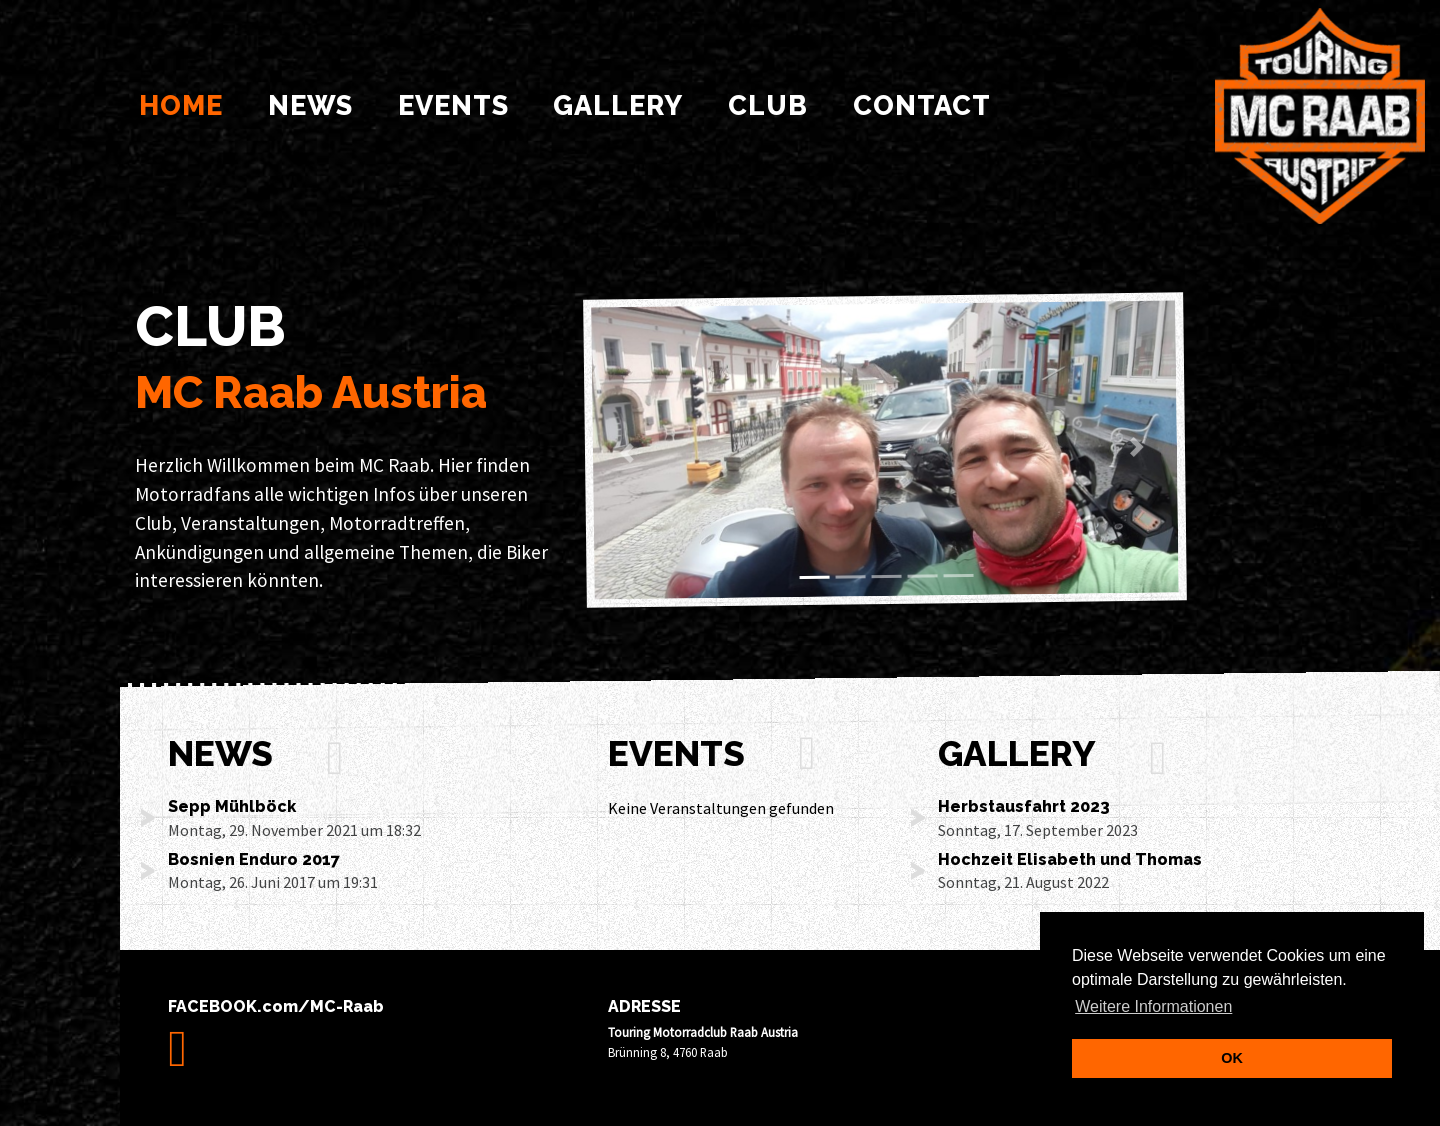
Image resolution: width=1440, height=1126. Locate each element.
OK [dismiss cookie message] (1232, 1058)
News (310, 105)
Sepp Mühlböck (232, 806)
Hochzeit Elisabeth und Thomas (1070, 859)
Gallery (618, 105)
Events (453, 105)
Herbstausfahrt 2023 (1024, 806)
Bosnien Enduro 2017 (254, 859)
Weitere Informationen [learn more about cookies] (1153, 1006)
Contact (922, 105)
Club (768, 105)
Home (185, 102)
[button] (630, 453)
